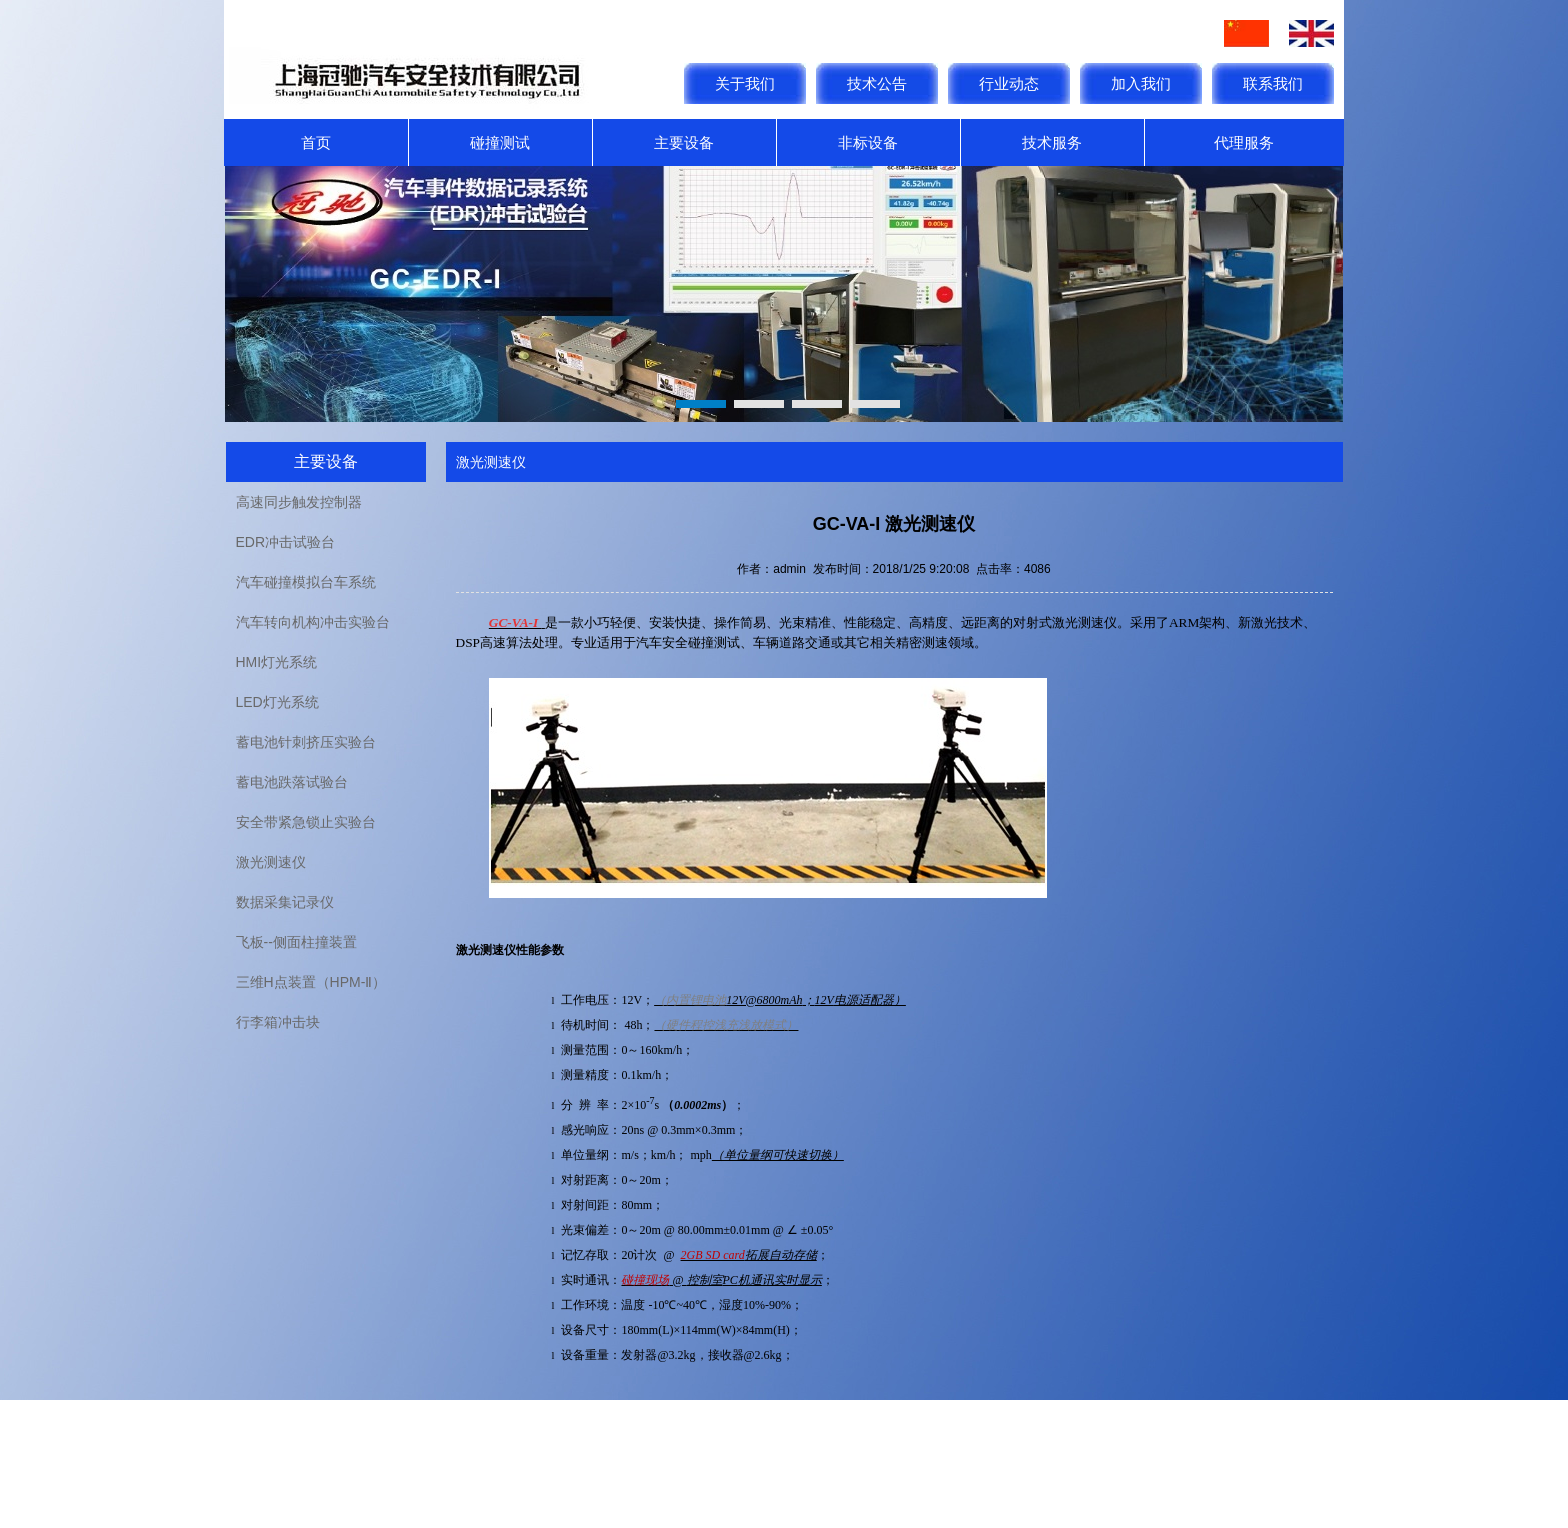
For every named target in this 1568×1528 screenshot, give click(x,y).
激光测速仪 (271, 862)
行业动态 (1009, 83)
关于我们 (745, 83)
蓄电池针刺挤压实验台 (306, 742)
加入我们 (1141, 83)
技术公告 (877, 83)
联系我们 (1273, 83)
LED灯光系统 (277, 702)
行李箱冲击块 (278, 1022)
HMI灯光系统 (277, 662)
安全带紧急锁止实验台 (306, 822)
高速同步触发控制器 (299, 502)
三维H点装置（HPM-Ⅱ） (311, 982)
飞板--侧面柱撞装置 (296, 942)
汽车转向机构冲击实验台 (313, 622)
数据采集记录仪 (285, 902)
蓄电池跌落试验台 (292, 782)
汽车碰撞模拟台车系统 (306, 582)
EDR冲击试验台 (286, 542)
